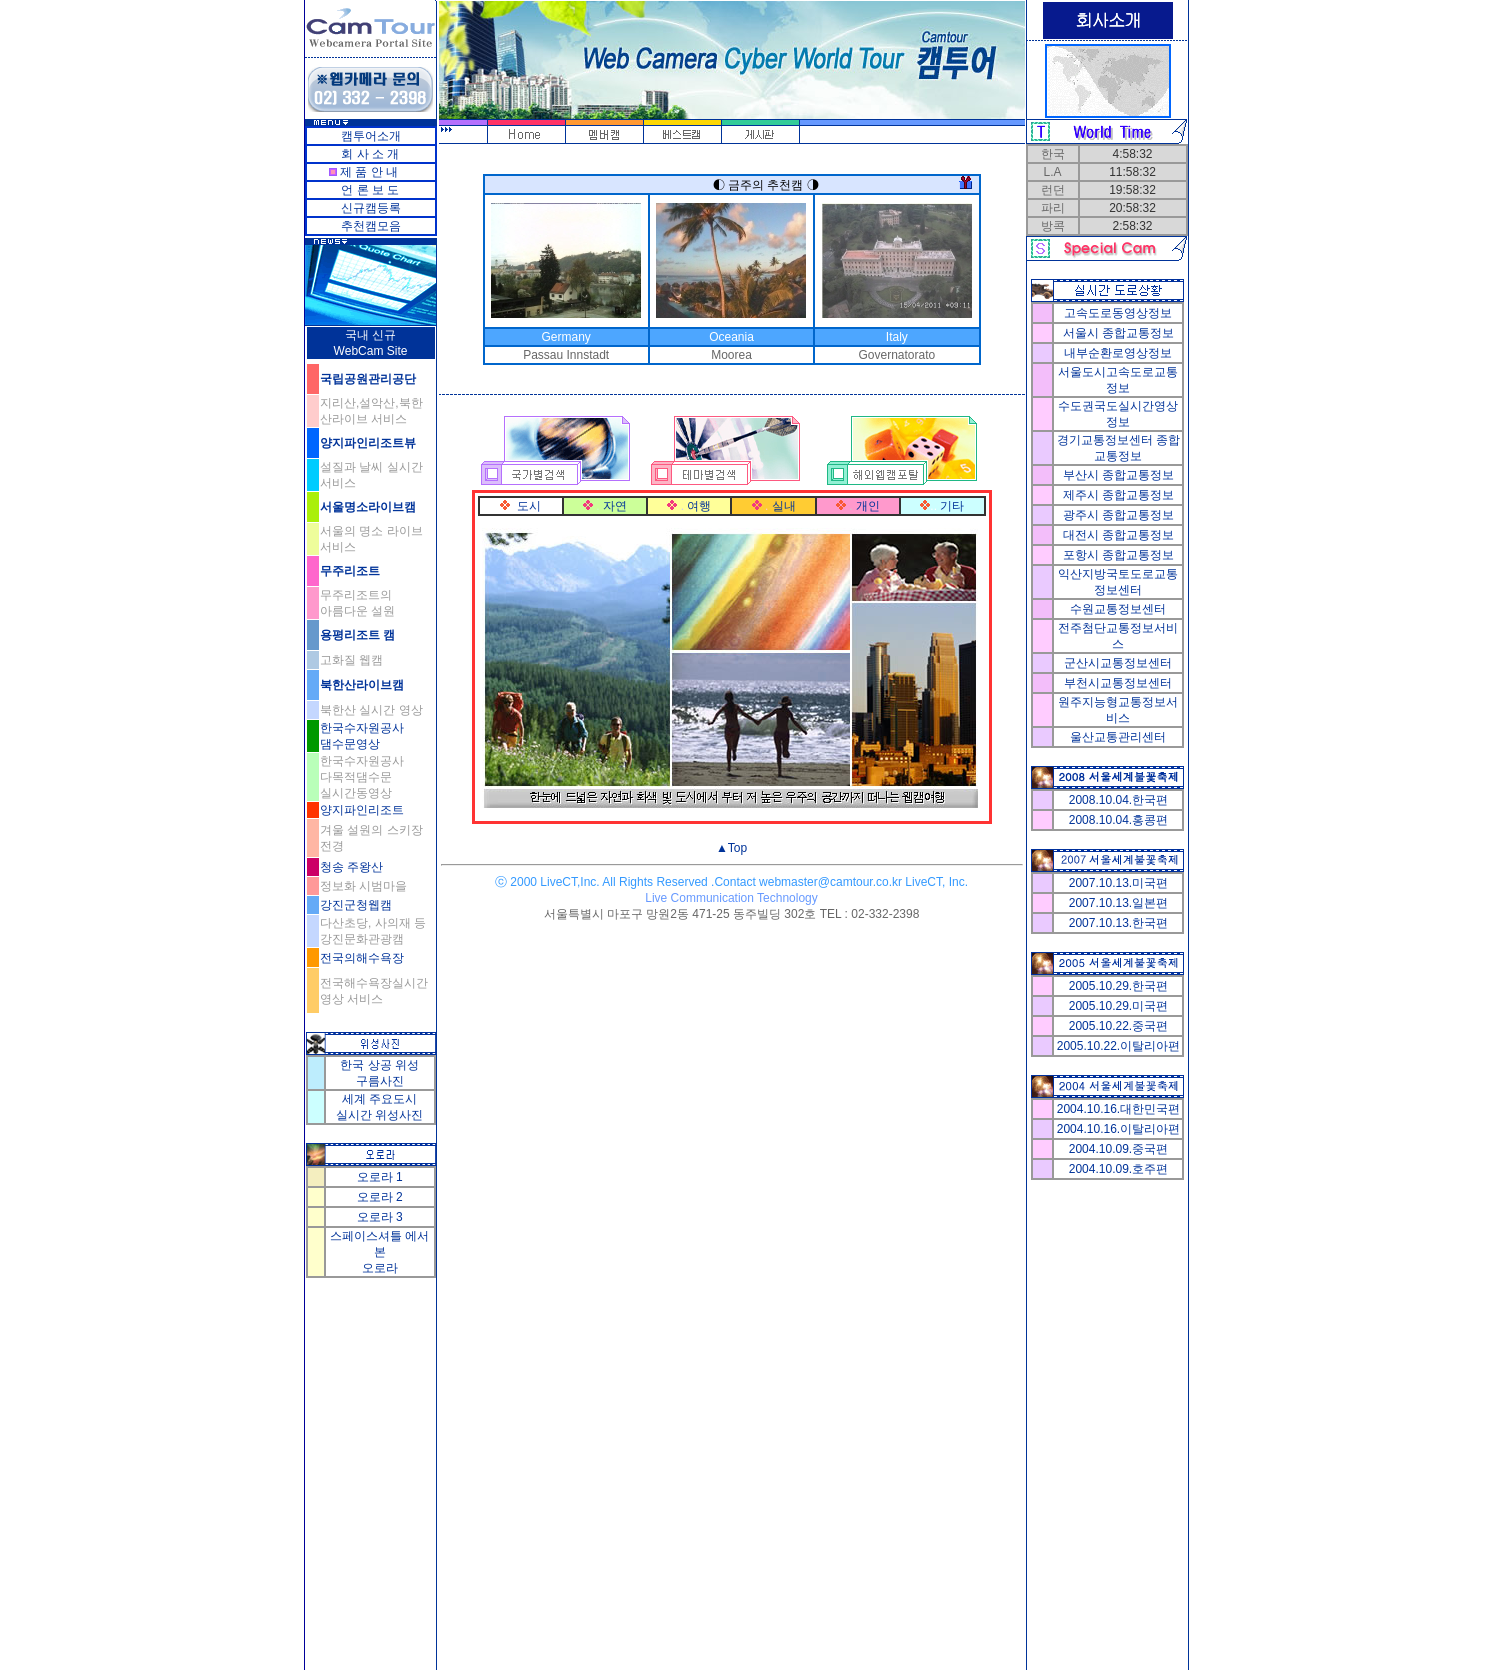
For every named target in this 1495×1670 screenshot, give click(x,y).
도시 (529, 506)
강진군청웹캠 (356, 905)
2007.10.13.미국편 (1118, 883)
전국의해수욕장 (362, 958)
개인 (868, 506)
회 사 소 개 (370, 154)
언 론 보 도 (370, 190)
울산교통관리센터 (1118, 737)
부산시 (1118, 475)
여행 (699, 506)
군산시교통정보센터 (1118, 663)
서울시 (1118, 333)
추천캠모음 (371, 226)
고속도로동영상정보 (1118, 313)
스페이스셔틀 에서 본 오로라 (379, 1252)
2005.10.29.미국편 (1118, 1006)
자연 (615, 506)
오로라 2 (380, 1197)
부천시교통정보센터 (1118, 683)
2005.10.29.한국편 (1118, 986)
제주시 (1118, 495)
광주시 (1118, 515)
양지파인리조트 (362, 810)
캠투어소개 (371, 136)
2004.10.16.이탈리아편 (1118, 1129)
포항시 (1118, 555)
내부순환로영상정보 (1118, 353)
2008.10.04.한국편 (1118, 800)
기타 (952, 506)
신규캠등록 (371, 208)
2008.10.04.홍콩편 (1118, 820)
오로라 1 (380, 1177)
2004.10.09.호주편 (1118, 1169)
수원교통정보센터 (1118, 609)
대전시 (1118, 535)
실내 (784, 506)
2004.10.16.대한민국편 (1118, 1109)
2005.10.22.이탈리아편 (1118, 1046)
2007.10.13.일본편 (1118, 903)
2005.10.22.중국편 (1118, 1026)
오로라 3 (380, 1217)
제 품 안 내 (369, 172)
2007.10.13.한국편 (1118, 923)
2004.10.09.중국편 (1118, 1149)
